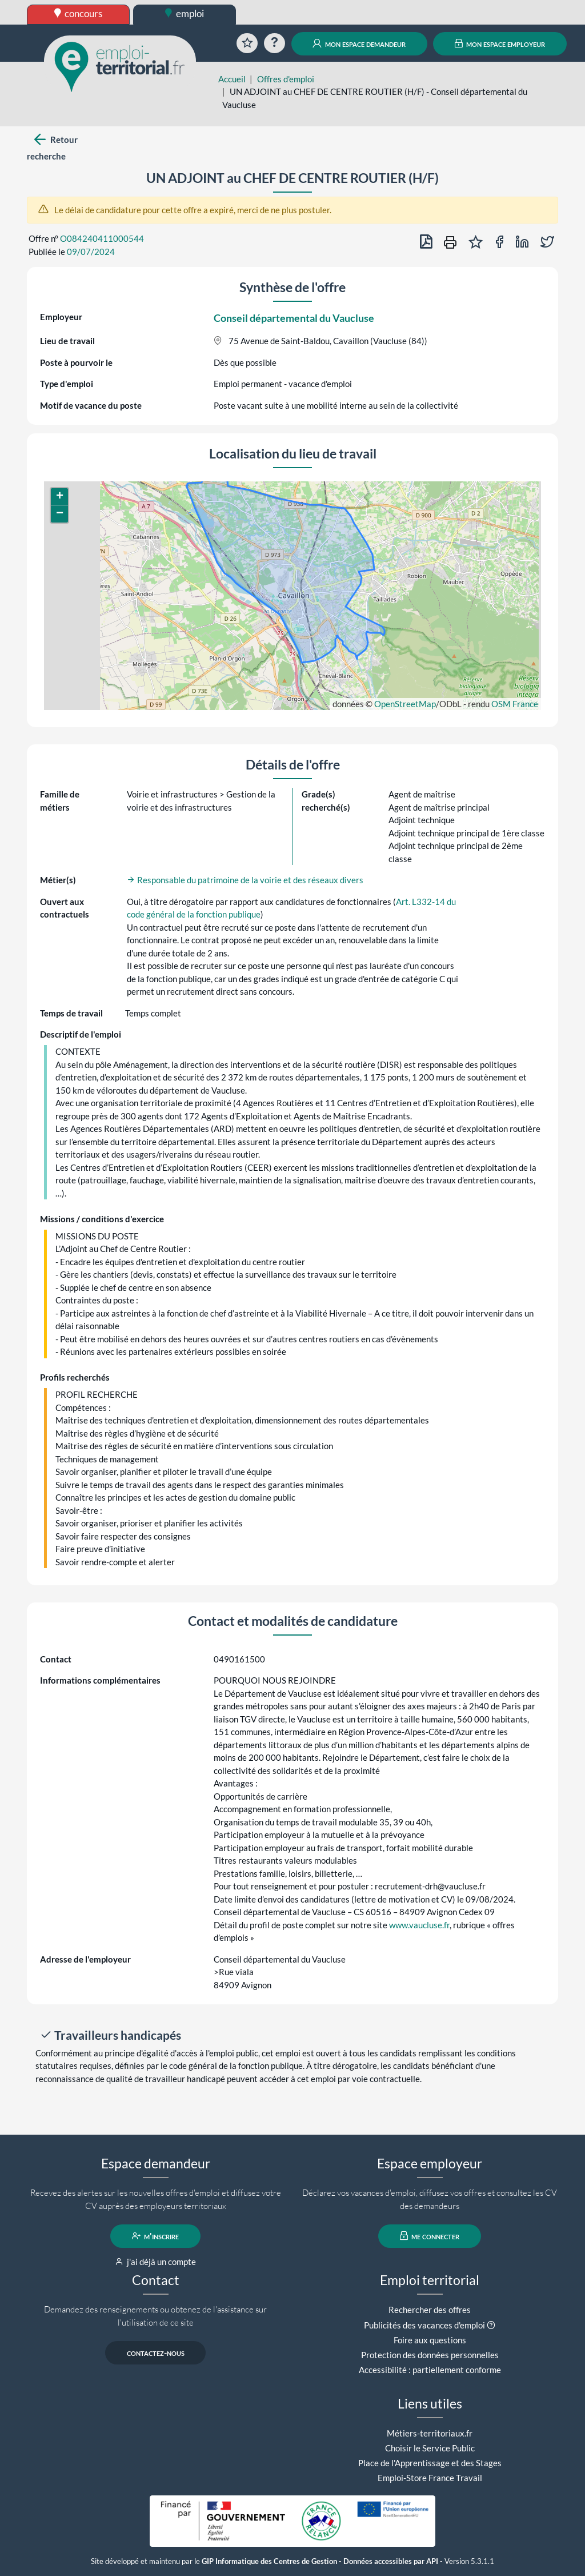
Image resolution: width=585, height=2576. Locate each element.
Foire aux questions (430, 2340)
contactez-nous (156, 2352)
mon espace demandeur (359, 43)
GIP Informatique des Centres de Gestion (269, 2561)
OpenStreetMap (405, 704)
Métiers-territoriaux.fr (429, 2433)
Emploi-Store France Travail (430, 2478)
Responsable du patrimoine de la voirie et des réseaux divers (245, 880)
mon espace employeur (500, 43)
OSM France (514, 704)
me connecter (430, 2236)
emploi (184, 13)
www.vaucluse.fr (419, 1925)
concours (78, 13)
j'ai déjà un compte (156, 2261)
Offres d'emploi (285, 79)
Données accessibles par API (390, 2561)
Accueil (232, 79)
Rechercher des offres (429, 2309)
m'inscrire (155, 2236)
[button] (59, 496)
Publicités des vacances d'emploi (424, 2325)
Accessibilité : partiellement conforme (430, 2369)
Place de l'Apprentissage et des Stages (430, 2463)
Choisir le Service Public (430, 2448)
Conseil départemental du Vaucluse (294, 318)
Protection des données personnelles (430, 2355)
